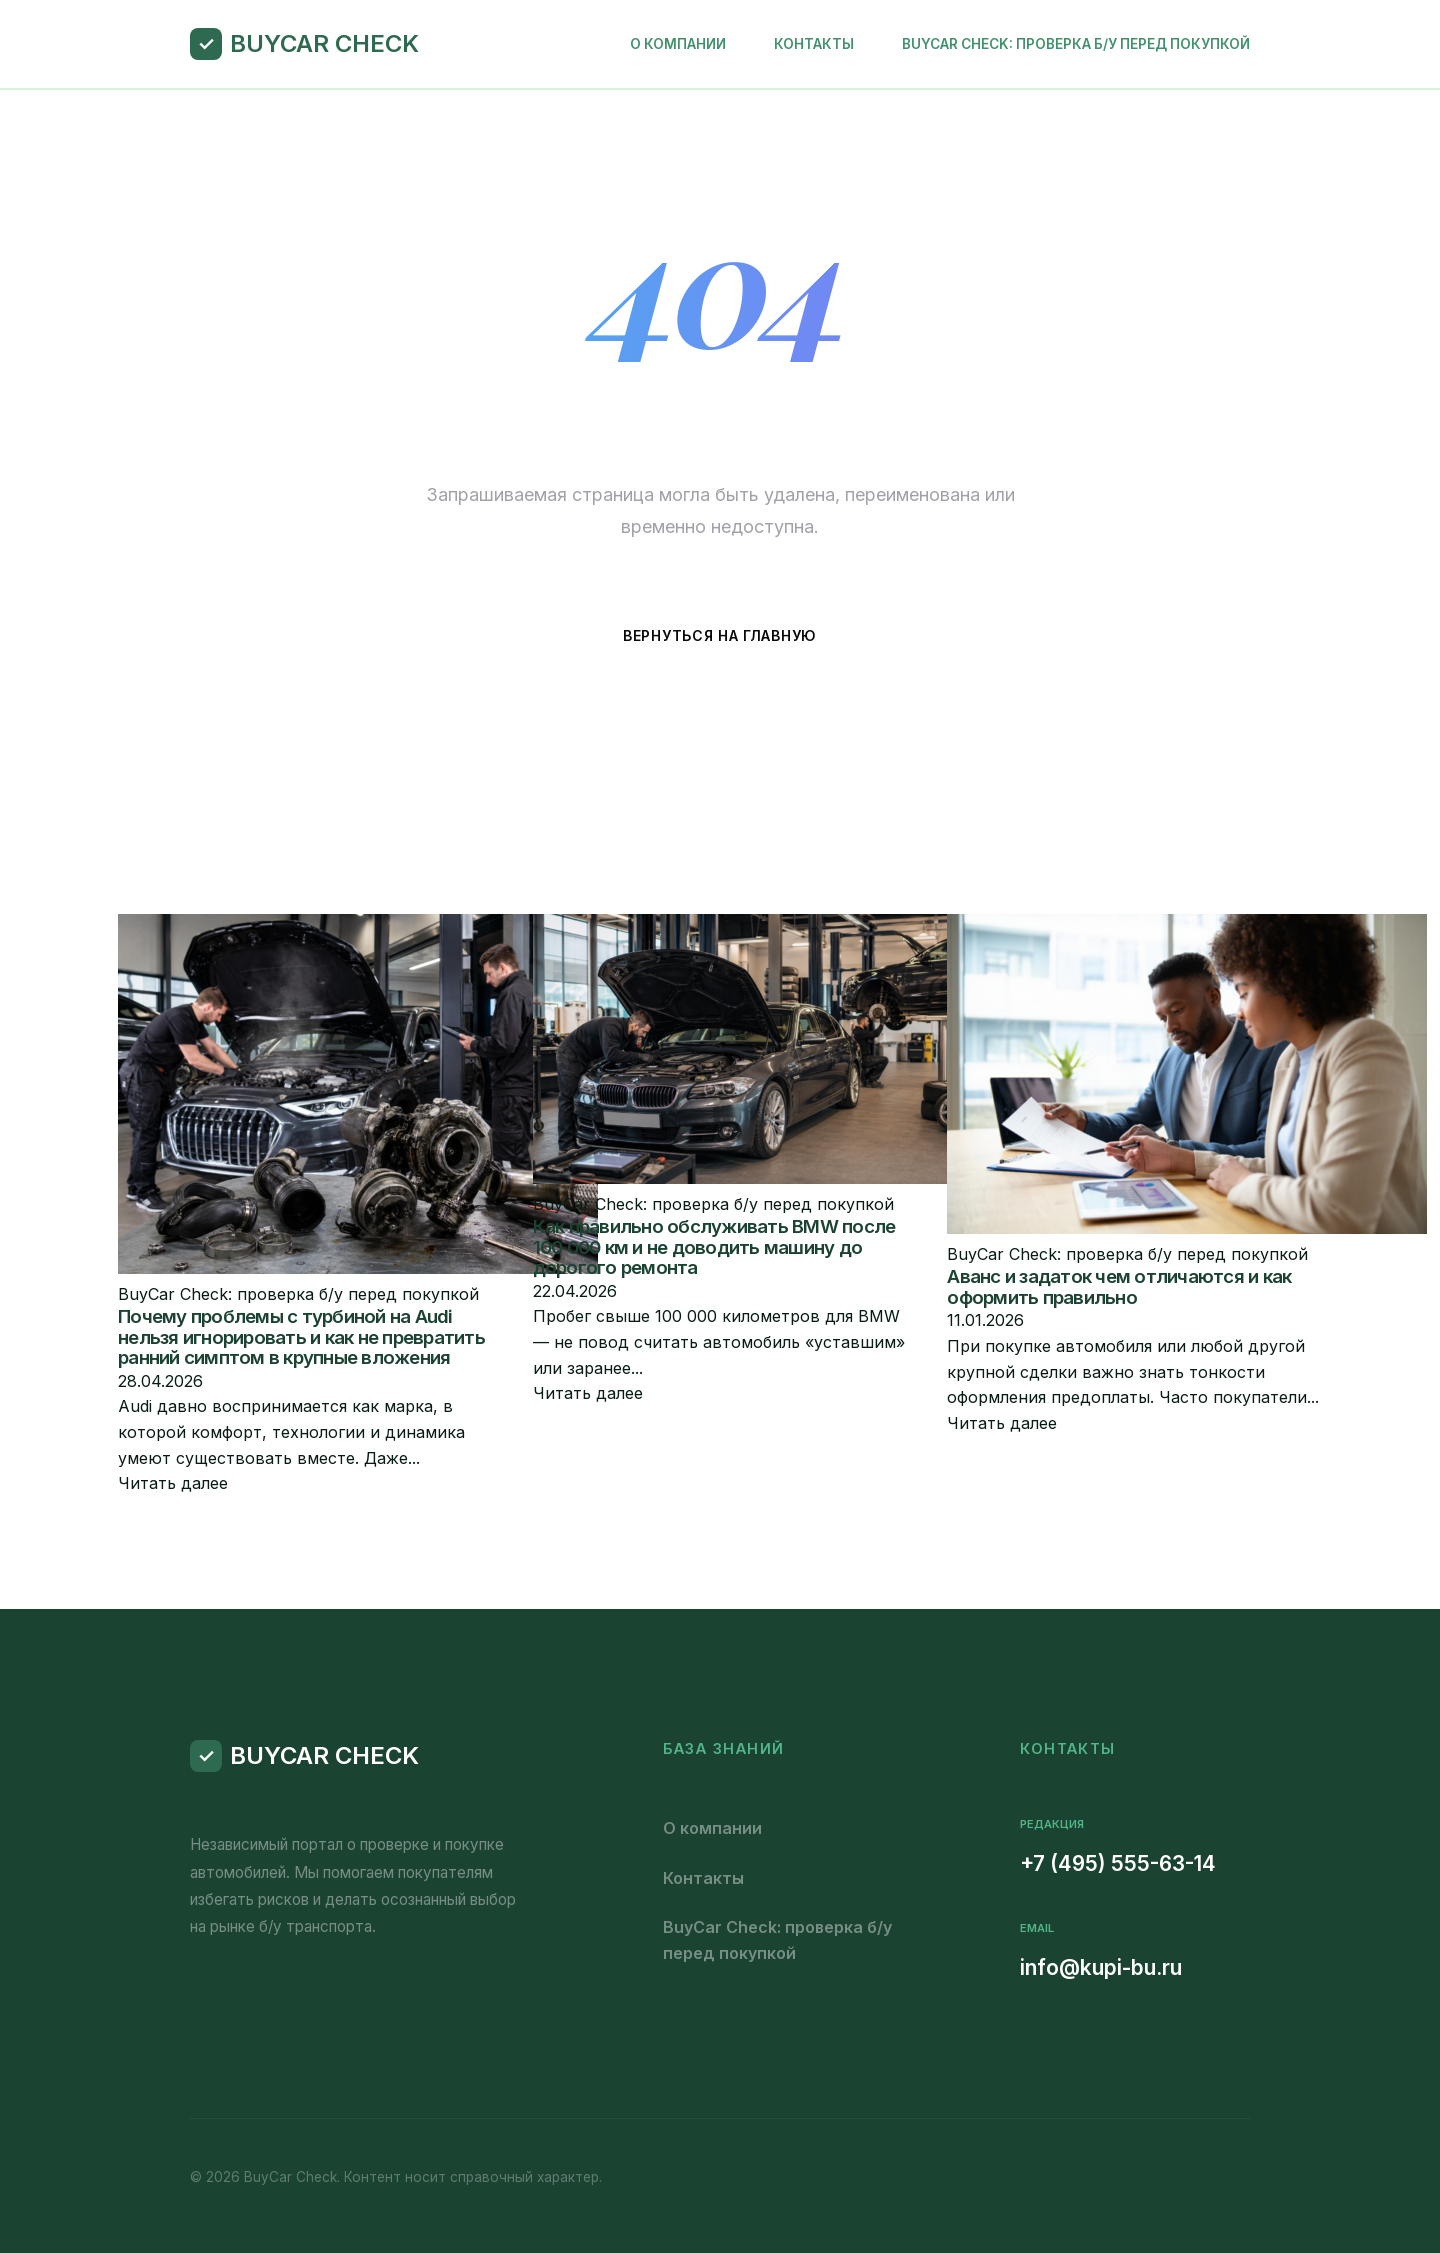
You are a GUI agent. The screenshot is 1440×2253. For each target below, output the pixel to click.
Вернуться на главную (720, 635)
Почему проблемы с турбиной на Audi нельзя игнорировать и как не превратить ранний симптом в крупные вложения (301, 1337)
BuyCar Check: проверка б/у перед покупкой (1076, 44)
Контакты (814, 44)
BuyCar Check (324, 43)
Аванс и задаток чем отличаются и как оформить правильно (1119, 1287)
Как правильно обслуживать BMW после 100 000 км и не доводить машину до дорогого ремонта (714, 1247)
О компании (678, 44)
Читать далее (173, 1483)
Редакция (1052, 1824)
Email (1037, 1928)
